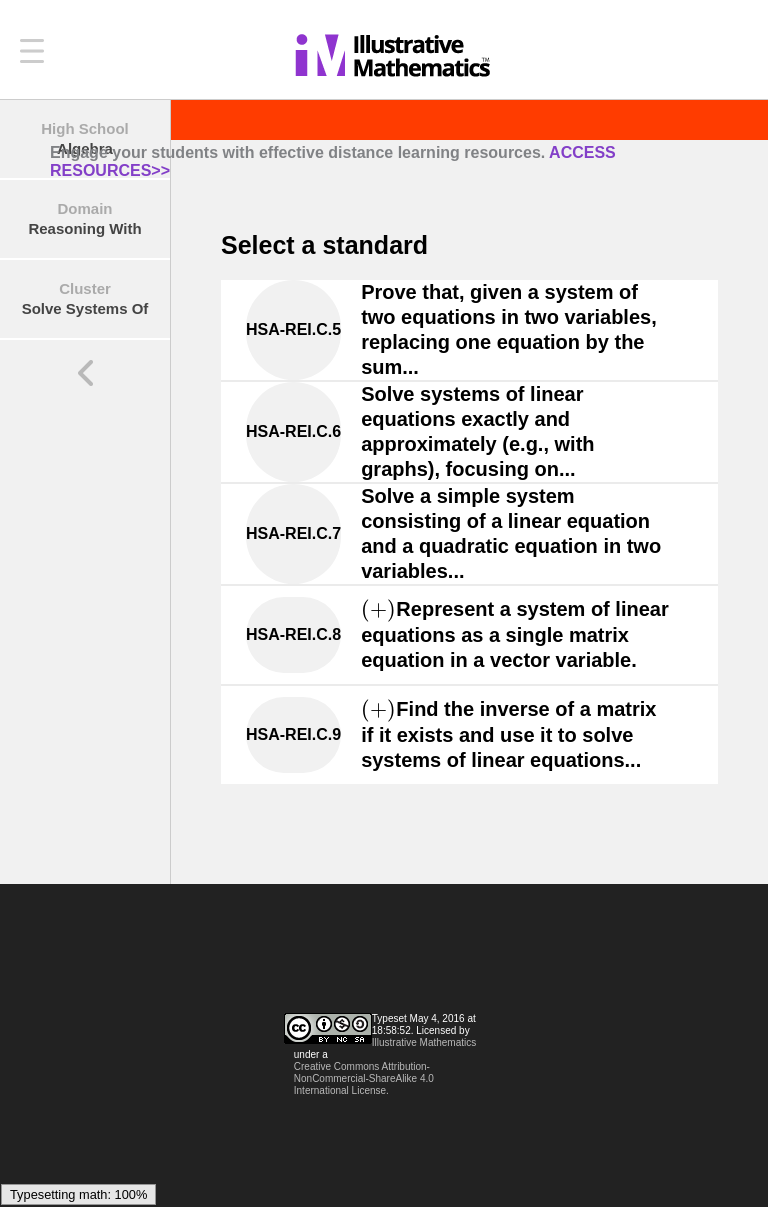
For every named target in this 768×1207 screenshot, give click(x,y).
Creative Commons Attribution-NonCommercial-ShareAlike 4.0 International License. (364, 1078)
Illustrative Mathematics (424, 1042)
